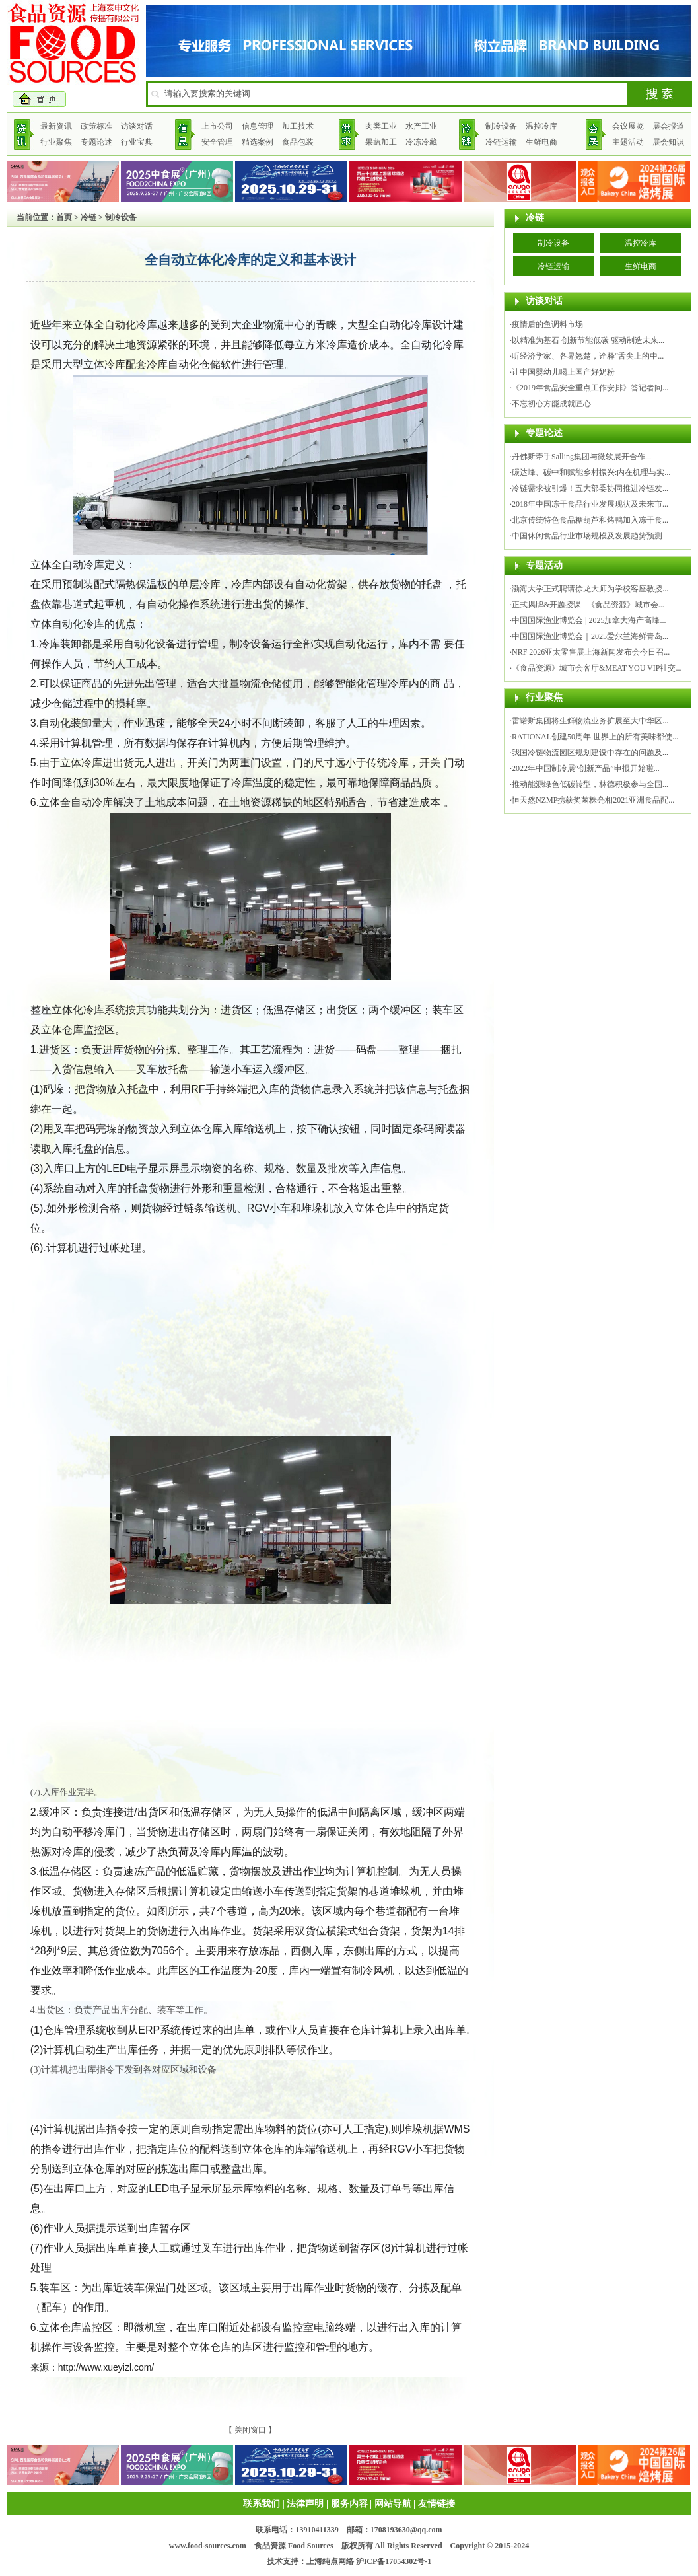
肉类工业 (381, 126)
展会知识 (668, 142)
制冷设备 (501, 126)
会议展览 (628, 126)
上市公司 (217, 126)
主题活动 (628, 142)
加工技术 (298, 126)
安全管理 (217, 142)
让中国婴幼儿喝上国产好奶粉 (563, 372)
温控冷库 (541, 126)
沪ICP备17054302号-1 (394, 2561)
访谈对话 (137, 126)
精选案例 (257, 142)
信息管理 (257, 126)
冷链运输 (501, 142)
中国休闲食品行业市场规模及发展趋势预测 (587, 535)
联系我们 (261, 2504)
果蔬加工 (381, 142)
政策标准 (96, 126)
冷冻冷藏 (421, 142)
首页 (64, 217)
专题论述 (96, 142)
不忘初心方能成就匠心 (551, 403)
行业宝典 (137, 142)
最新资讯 (56, 126)
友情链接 (436, 2504)
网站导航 (392, 2504)
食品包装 (298, 142)
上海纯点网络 (330, 2561)
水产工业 (421, 126)
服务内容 (349, 2504)
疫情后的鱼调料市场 (547, 324)
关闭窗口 (250, 2430)
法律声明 (305, 2504)
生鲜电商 (541, 142)
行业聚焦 (56, 142)
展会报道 (668, 126)
